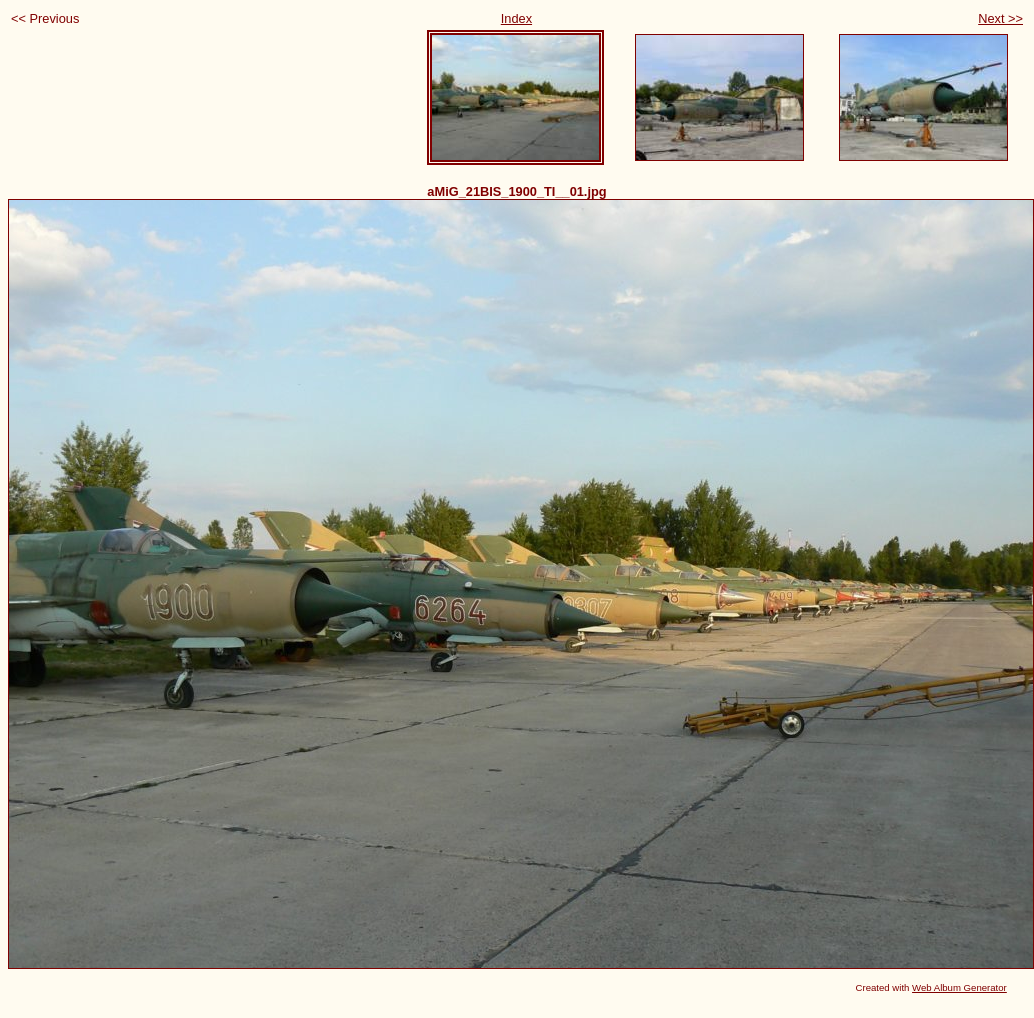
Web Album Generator (959, 987)
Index (516, 18)
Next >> (1000, 18)
